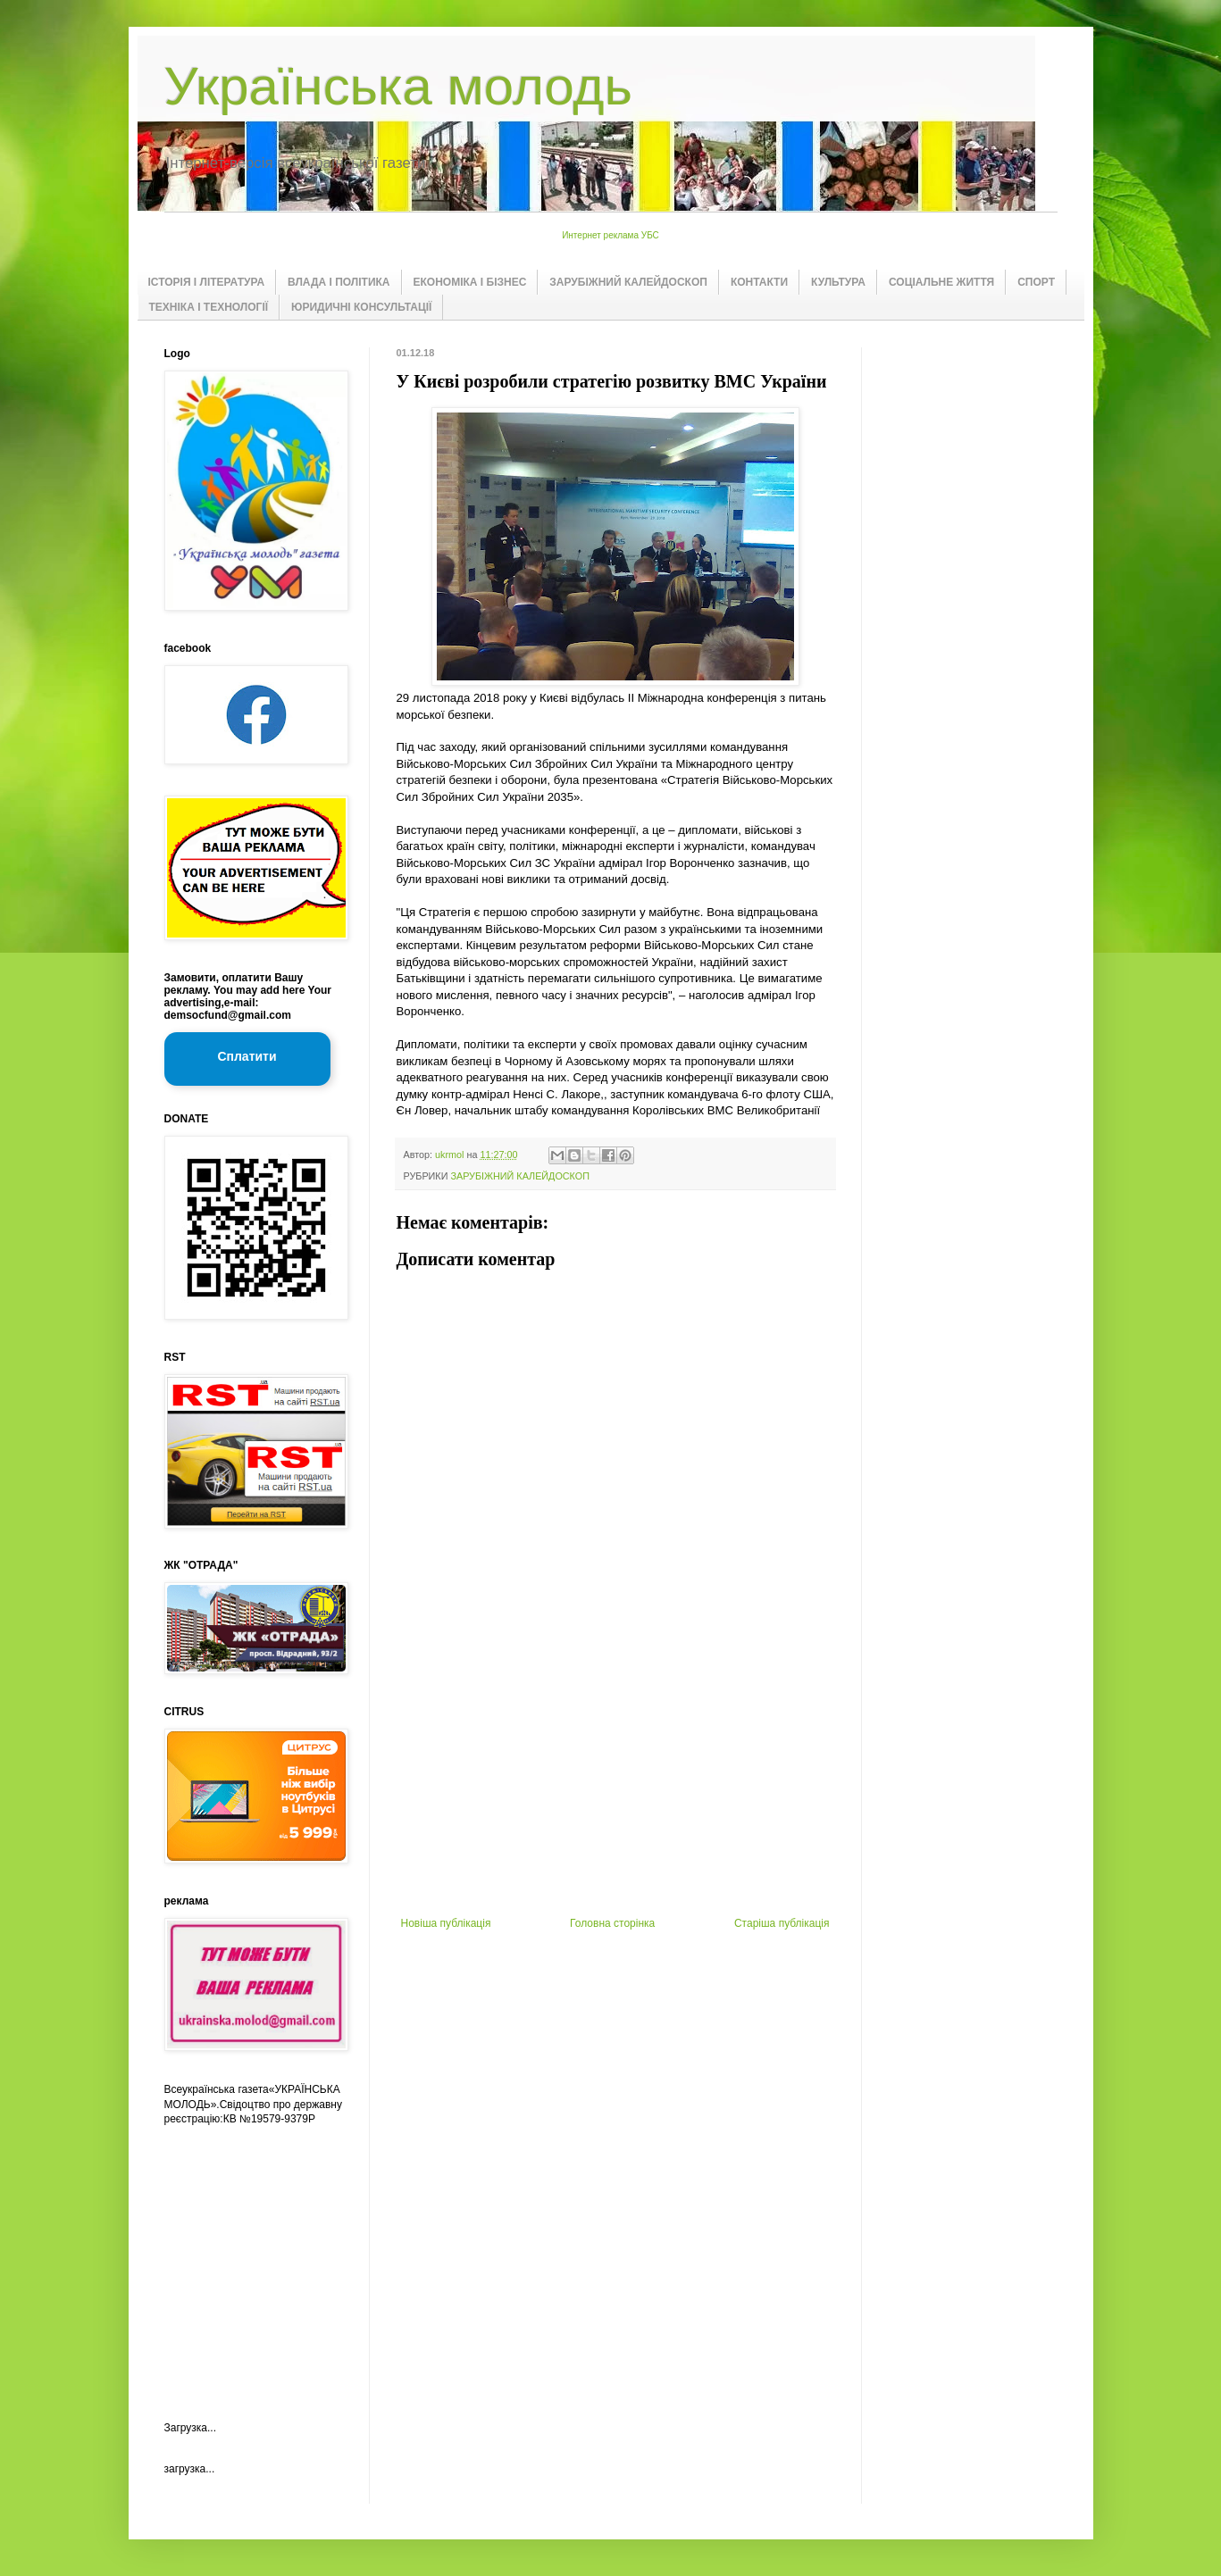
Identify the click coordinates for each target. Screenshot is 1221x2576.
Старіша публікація (782, 1923)
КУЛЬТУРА (838, 282)
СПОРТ (1036, 282)
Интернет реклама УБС (610, 235)
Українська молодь (398, 86)
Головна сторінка (612, 1923)
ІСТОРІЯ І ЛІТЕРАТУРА (206, 282)
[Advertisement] (615, 1783)
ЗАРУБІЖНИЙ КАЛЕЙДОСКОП (628, 282)
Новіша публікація (446, 1923)
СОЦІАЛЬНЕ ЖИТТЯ (941, 282)
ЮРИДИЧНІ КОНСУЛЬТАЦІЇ (361, 307)
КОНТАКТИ (759, 282)
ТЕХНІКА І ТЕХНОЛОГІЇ (209, 307)
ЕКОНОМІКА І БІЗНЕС (470, 282)
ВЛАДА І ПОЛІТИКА (338, 282)
